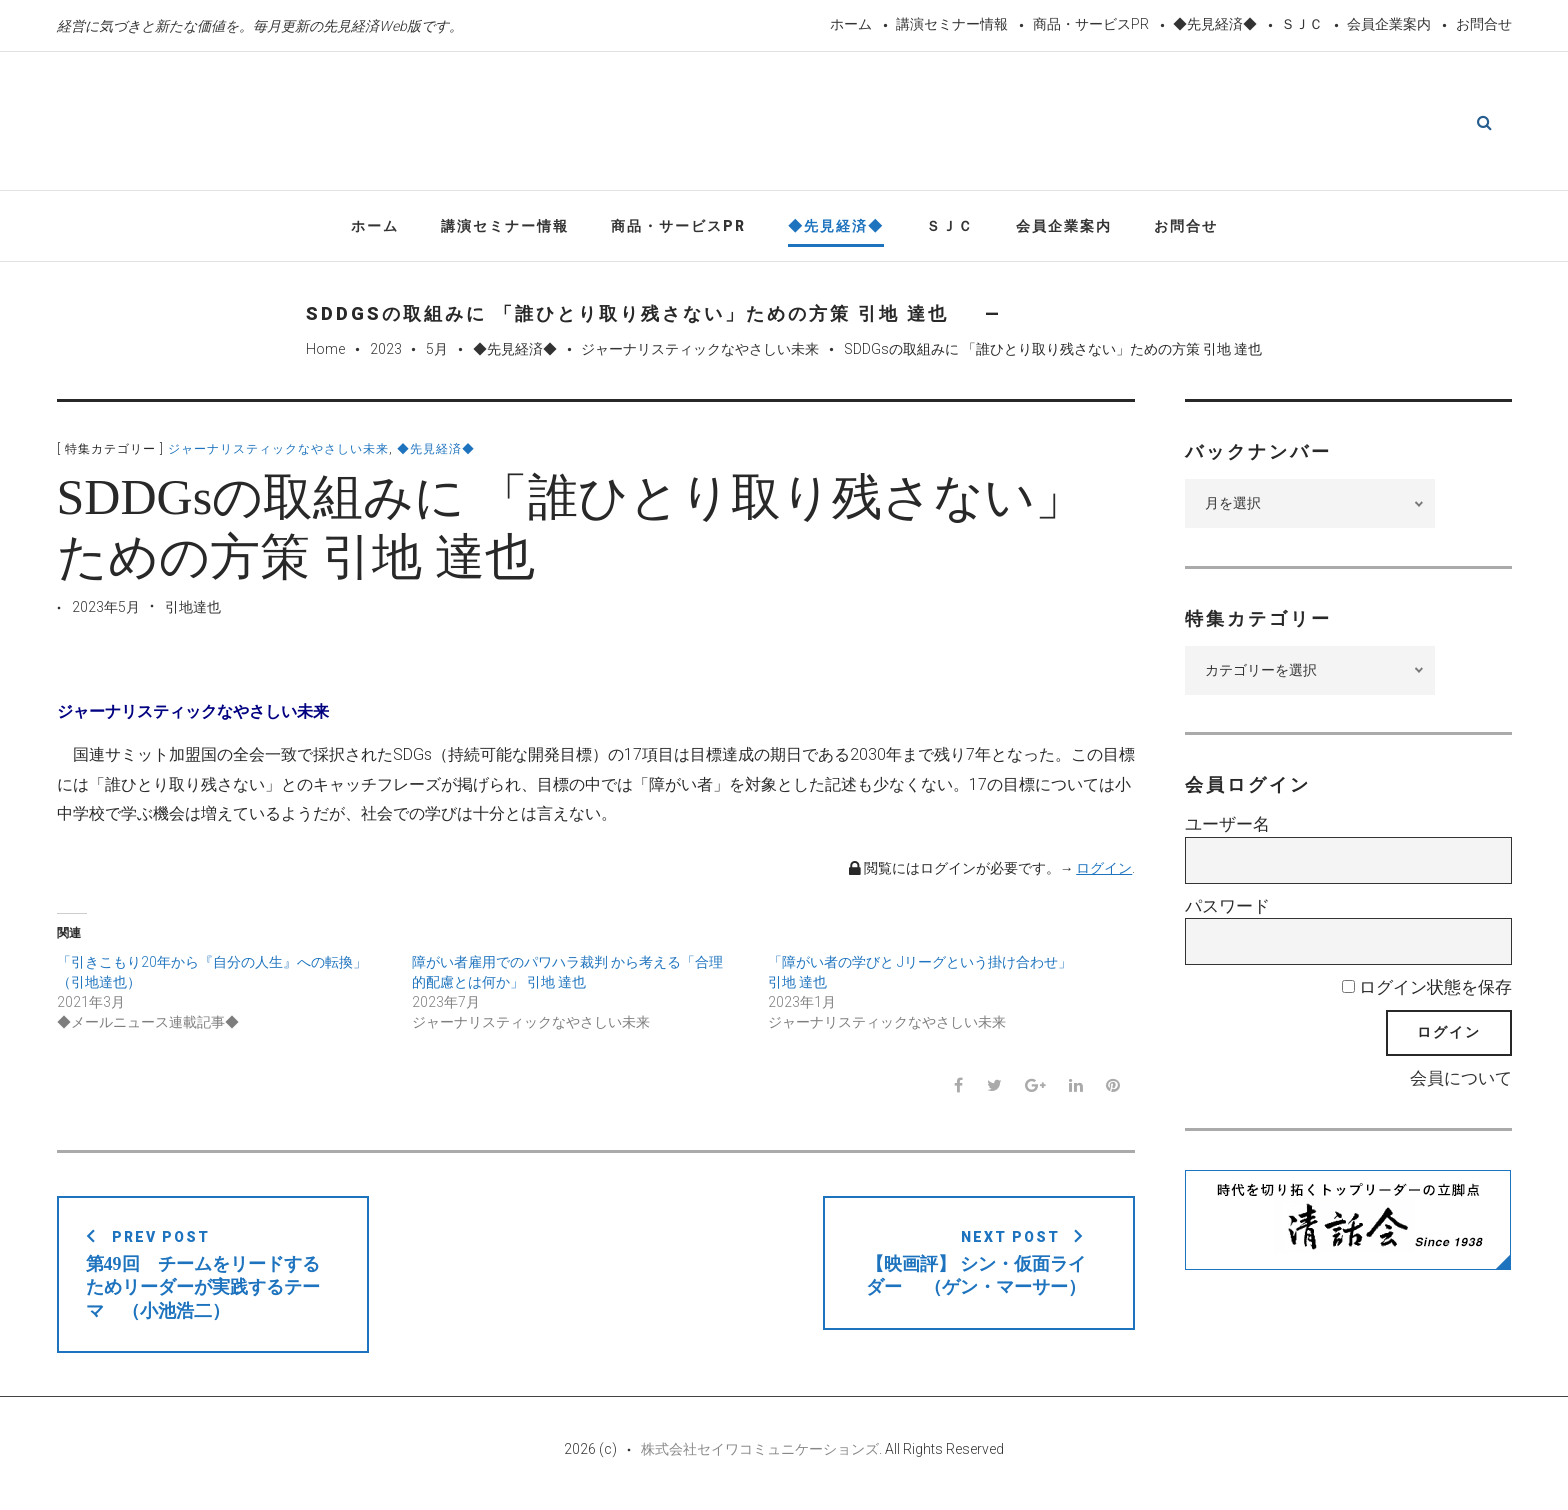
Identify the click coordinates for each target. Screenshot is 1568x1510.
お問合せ (1484, 24)
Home (325, 353)
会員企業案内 (1389, 24)
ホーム (851, 24)
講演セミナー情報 (952, 24)
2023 (386, 353)
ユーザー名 (1227, 828)
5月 (437, 353)
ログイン (1104, 872)
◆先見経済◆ (1215, 24)
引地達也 (193, 610)
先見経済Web (738, 124)
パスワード (1227, 909)
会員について (1461, 1081)
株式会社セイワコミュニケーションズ (760, 1452)
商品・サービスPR (1091, 24)
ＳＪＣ (1302, 24)
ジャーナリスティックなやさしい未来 (700, 353)
